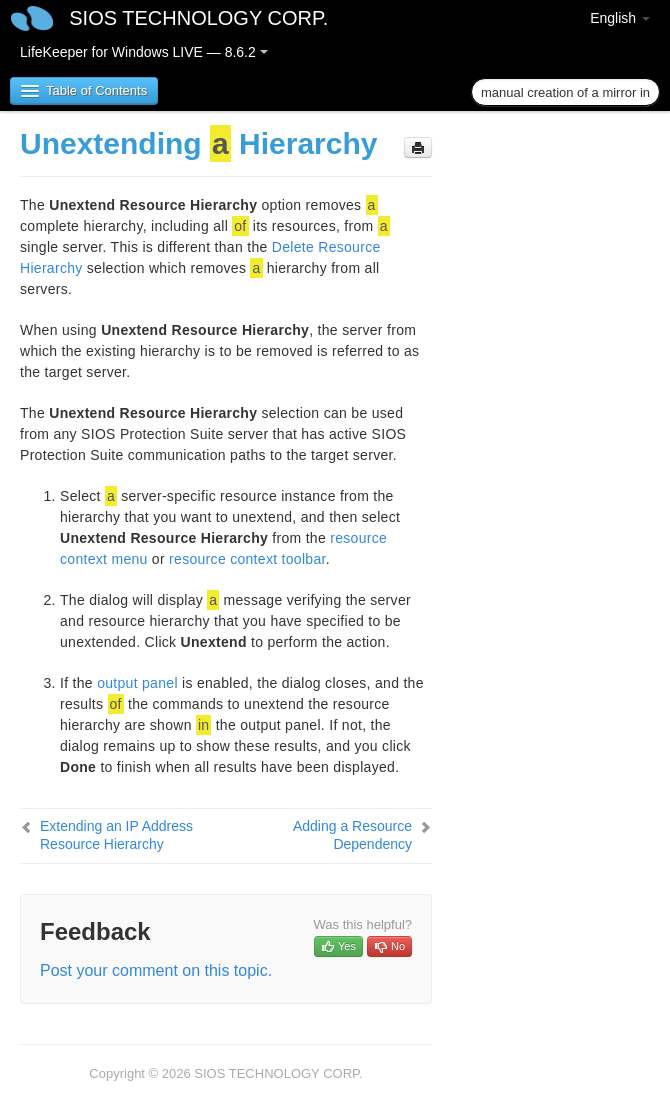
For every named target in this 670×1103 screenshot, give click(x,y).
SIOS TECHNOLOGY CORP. (198, 18)
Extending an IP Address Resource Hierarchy (116, 835)
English (620, 18)
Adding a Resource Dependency (352, 835)
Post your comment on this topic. (156, 970)
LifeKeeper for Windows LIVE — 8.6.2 (144, 52)
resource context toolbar (247, 559)
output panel (137, 683)
